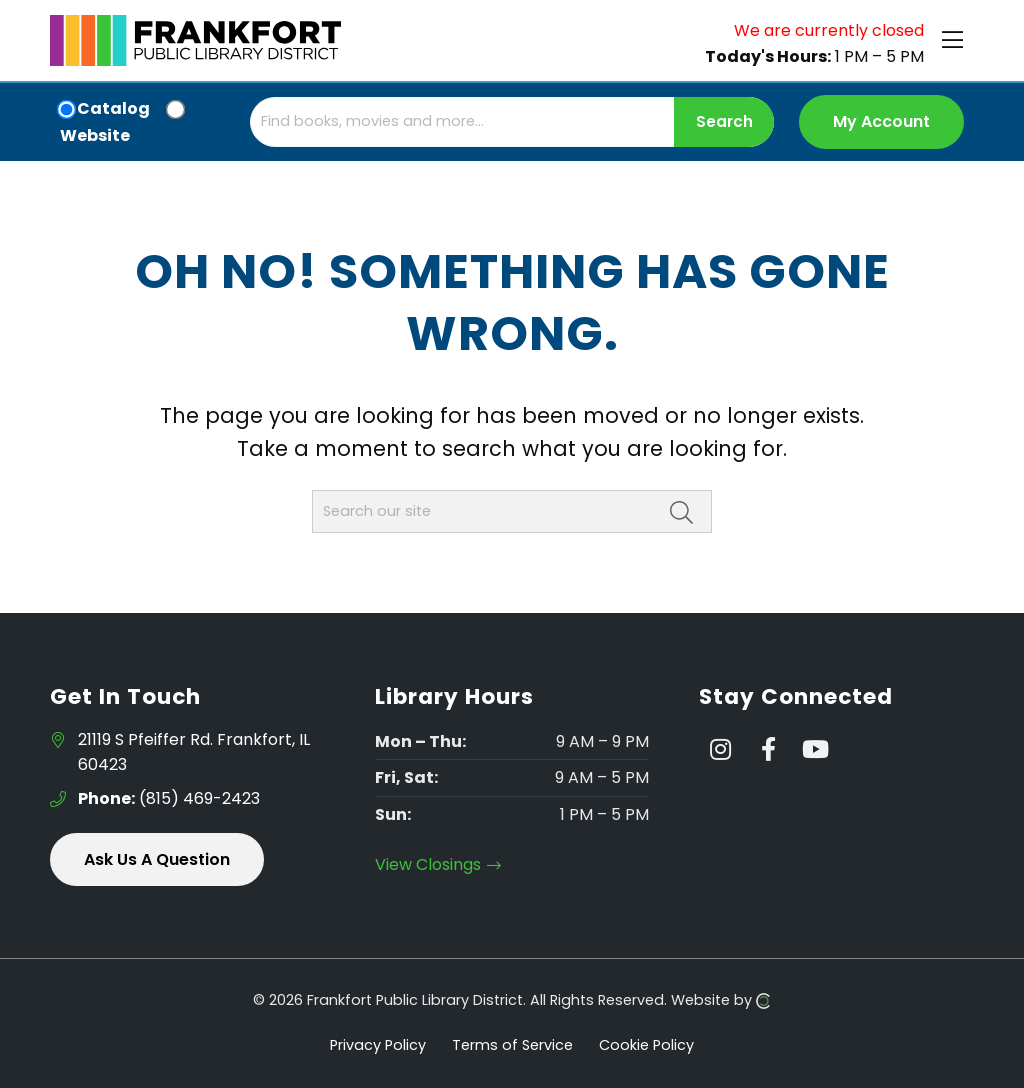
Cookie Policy (646, 1044)
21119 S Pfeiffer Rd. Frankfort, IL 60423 (194, 752)
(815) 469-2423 (169, 798)
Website (95, 135)
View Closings (439, 864)
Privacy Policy (378, 1044)
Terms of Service (512, 1044)
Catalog (113, 108)
